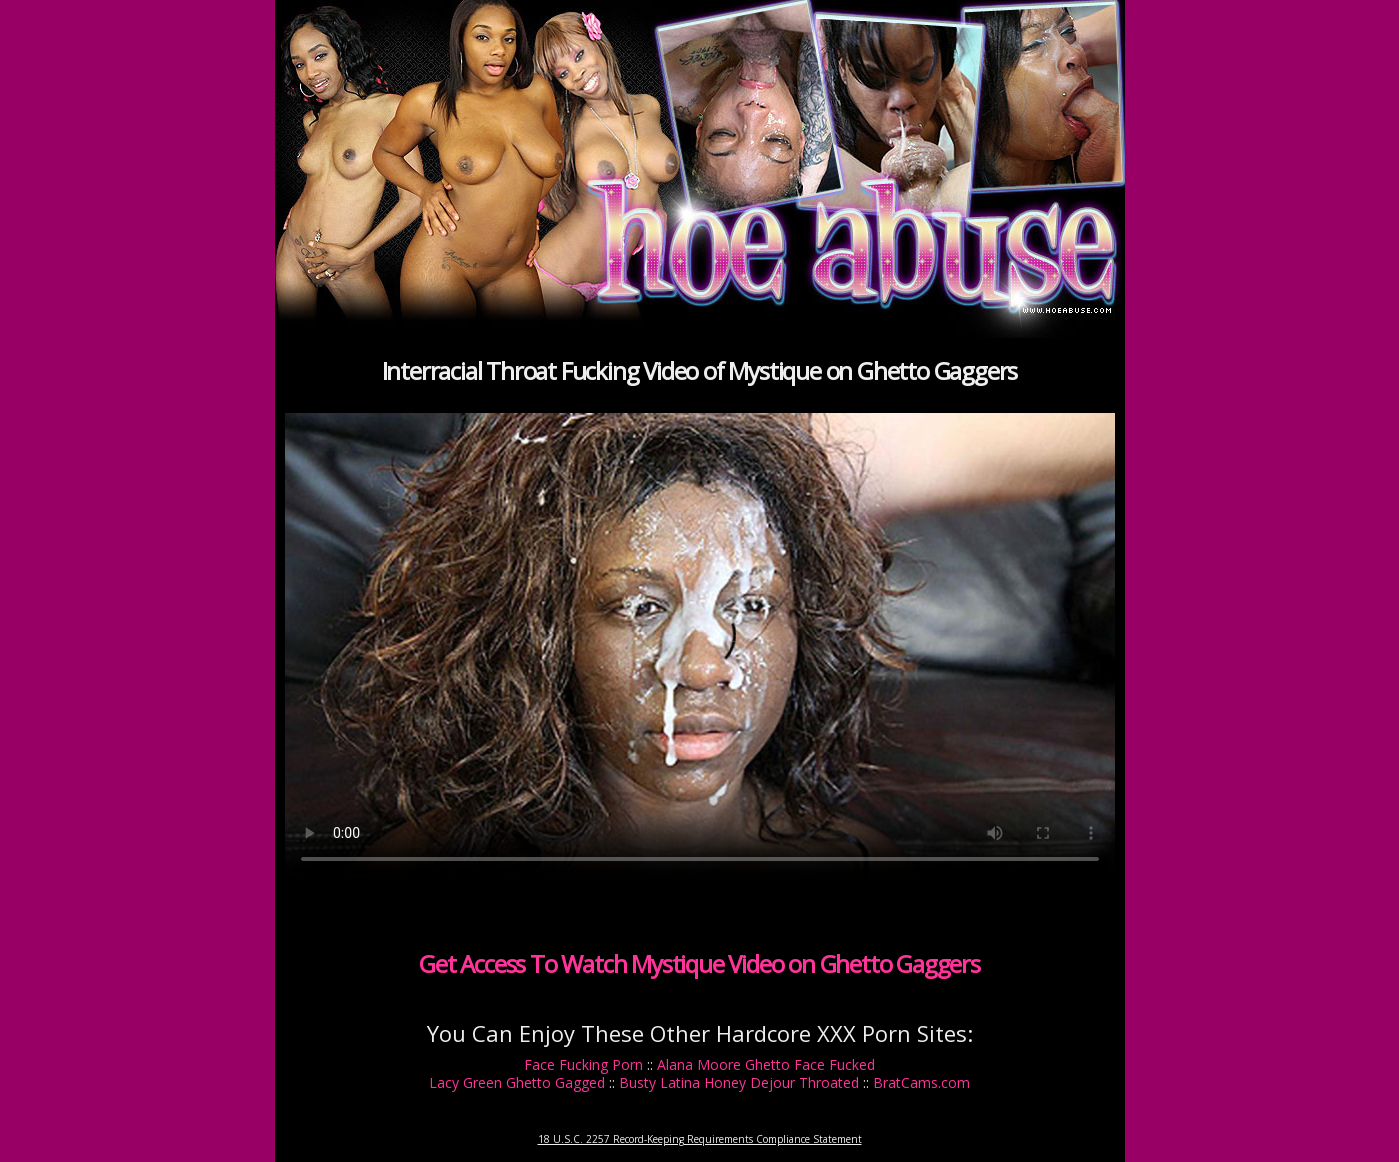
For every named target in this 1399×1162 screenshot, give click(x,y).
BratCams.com (921, 1082)
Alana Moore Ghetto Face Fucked (766, 1064)
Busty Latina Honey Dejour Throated (739, 1082)
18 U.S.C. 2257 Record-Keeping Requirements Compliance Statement (700, 1139)
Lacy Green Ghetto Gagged (517, 1082)
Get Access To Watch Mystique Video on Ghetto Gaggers (699, 963)
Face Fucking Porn (583, 1064)
